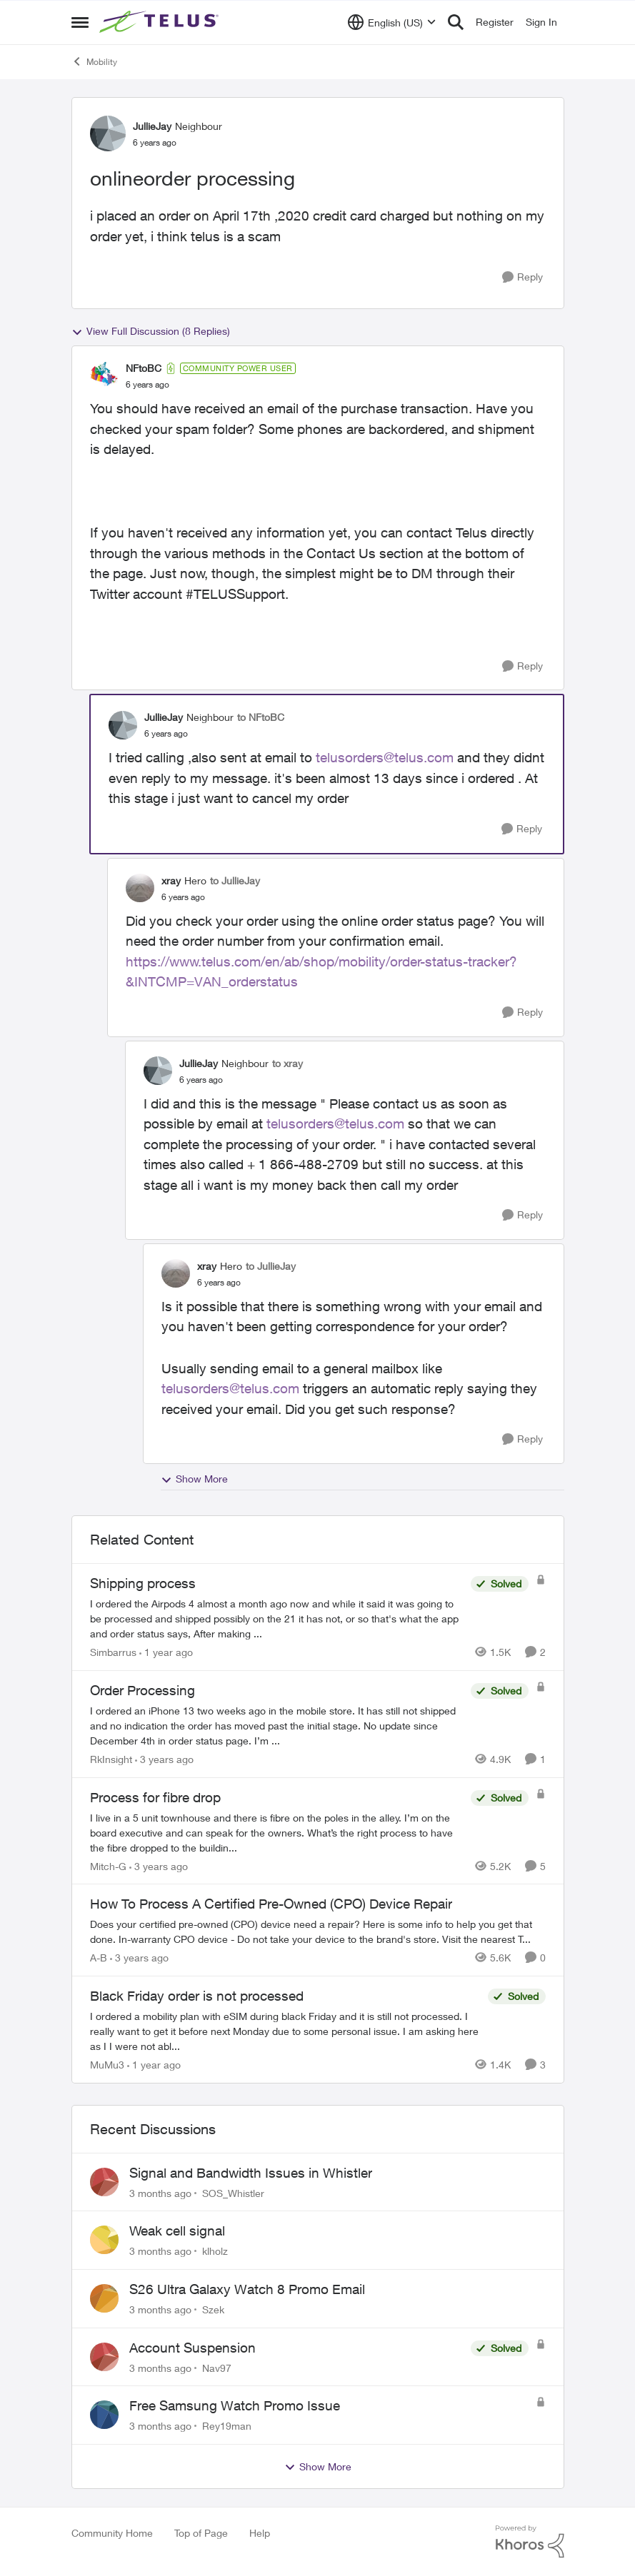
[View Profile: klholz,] (104, 2240)
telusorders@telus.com (385, 757)
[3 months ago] (160, 2192)
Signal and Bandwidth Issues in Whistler (250, 2173)
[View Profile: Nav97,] (104, 2357)
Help (259, 2533)
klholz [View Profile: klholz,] (215, 2251)
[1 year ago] (166, 1652)
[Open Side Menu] (80, 22)
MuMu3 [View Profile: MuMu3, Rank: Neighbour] (107, 2065)
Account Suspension (192, 2347)
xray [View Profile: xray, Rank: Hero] (171, 880)
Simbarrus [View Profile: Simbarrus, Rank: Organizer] (113, 1652)
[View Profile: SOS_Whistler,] (104, 2182)
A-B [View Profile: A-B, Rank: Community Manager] (98, 1957)
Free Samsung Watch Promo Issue (234, 2405)
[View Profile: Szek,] (104, 2298)
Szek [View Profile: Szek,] (213, 2309)
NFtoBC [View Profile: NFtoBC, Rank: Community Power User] (143, 368)
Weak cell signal (177, 2230)
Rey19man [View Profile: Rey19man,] (226, 2426)
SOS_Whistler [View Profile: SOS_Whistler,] (233, 2192)
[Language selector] (391, 22)
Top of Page (201, 2533)
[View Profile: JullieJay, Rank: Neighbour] (108, 133)
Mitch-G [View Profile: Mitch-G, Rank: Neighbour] (108, 1865)
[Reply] (522, 277)
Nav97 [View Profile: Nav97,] (216, 2367)
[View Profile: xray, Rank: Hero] (140, 888)
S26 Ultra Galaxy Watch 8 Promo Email (247, 2289)
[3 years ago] (164, 1759)
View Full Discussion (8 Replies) (150, 331)
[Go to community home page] (160, 22)
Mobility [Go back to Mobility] (94, 61)
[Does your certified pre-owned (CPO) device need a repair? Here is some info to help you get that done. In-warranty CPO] (318, 1931)
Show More (194, 1479)
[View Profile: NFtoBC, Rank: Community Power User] (104, 376)
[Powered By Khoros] (530, 2541)
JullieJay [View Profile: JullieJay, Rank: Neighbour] (152, 126)
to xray (287, 1063)
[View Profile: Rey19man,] (104, 2414)
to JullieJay (235, 880)
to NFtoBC (260, 717)
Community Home (112, 2533)
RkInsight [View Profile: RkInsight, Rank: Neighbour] (111, 1759)
